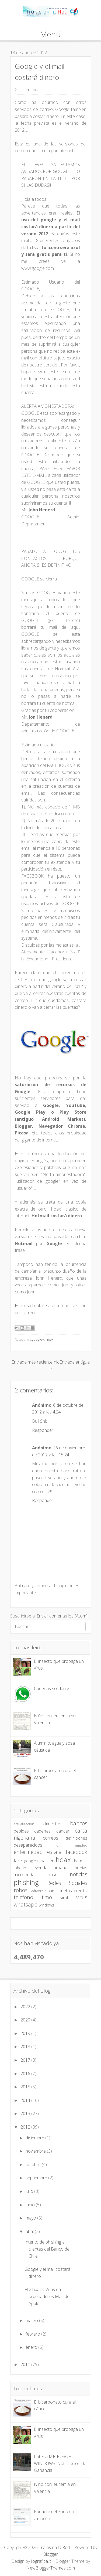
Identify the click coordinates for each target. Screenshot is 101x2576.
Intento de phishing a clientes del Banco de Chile (47, 2249)
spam (50, 1890)
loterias (80, 1867)
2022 (25, 2007)
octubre (34, 2164)
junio (31, 2205)
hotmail (80, 1860)
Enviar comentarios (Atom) (62, 1616)
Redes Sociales (67, 1883)
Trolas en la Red (54, 2547)
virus (81, 1897)
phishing (26, 1882)
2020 (25, 2020)
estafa (54, 1851)
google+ (38, 1339)
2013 (25, 2113)
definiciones (76, 1838)
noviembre (36, 2151)
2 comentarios (26, 89)
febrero (33, 2334)
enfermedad (28, 1851)
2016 (25, 2074)
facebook (76, 1851)
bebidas (21, 1831)
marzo (32, 2320)
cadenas (42, 1831)
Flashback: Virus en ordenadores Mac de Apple (47, 2296)
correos (50, 1838)
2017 (25, 2060)
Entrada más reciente (32, 1362)
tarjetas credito (72, 1891)
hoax (49, 1339)
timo (47, 1897)
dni (58, 1845)
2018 (25, 2047)
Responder (42, 1430)
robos (20, 1890)
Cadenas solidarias (52, 1688)
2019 (25, 2033)
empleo (81, 1845)
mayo (31, 2218)
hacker (47, 1861)
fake (18, 1861)
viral (64, 1898)
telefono (23, 1897)
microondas (25, 1875)
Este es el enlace (31, 1306)
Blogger (50, 2554)
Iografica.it (41, 2561)
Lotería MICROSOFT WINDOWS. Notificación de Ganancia (60, 2463)
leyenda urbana (50, 1868)
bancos (78, 1823)
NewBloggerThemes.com (50, 2568)
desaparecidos (28, 1845)
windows (46, 1905)
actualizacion (24, 1823)
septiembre (37, 2178)
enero (32, 2347)
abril (30, 2231)
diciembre (35, 2138)
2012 (25, 2127)
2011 (25, 2364)
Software (37, 1890)
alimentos (52, 1824)
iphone (20, 1867)
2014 (25, 2100)
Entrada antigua (75, 1362)
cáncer (62, 1831)
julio (30, 2191)
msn (53, 1875)
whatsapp (25, 1904)
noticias (78, 1874)
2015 (25, 2087)
